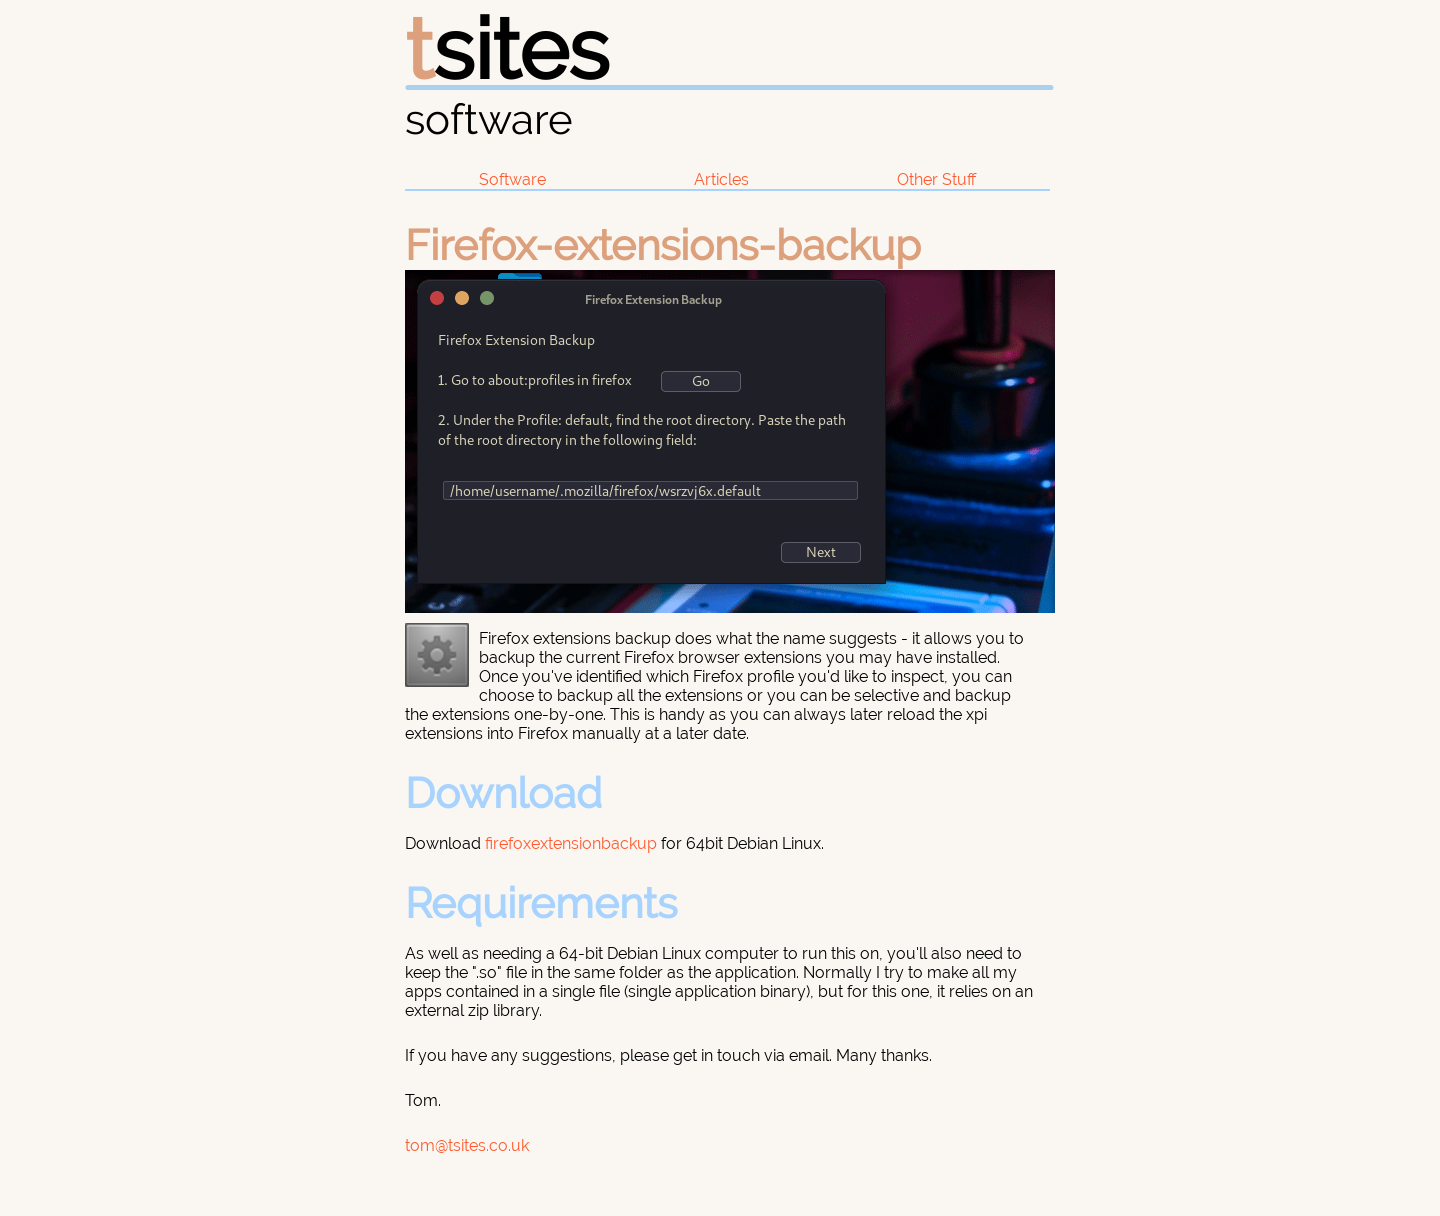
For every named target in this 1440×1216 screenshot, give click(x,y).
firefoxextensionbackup (571, 843)
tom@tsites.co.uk (467, 1145)
